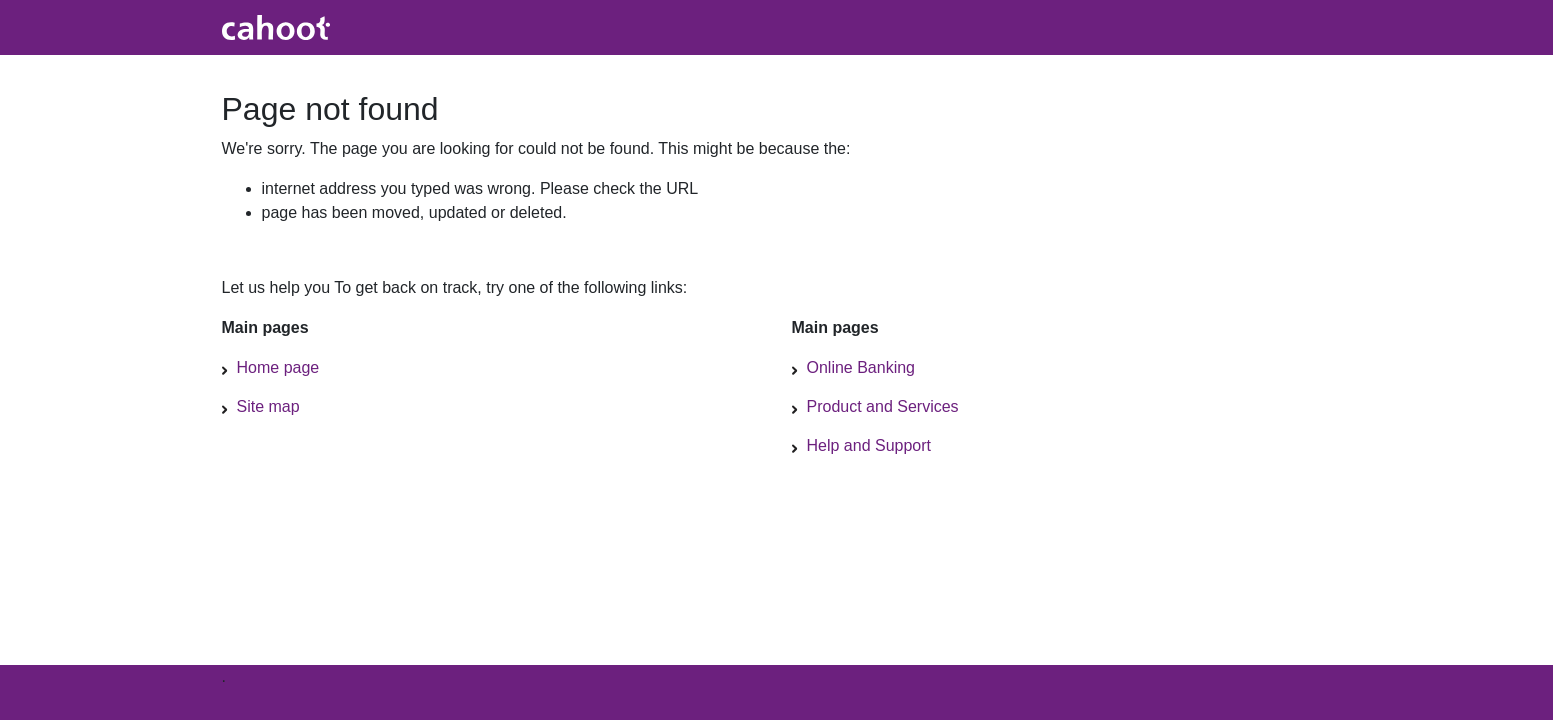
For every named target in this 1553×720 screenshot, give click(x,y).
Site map (268, 406)
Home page (278, 367)
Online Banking (861, 367)
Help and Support (869, 445)
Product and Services (883, 406)
